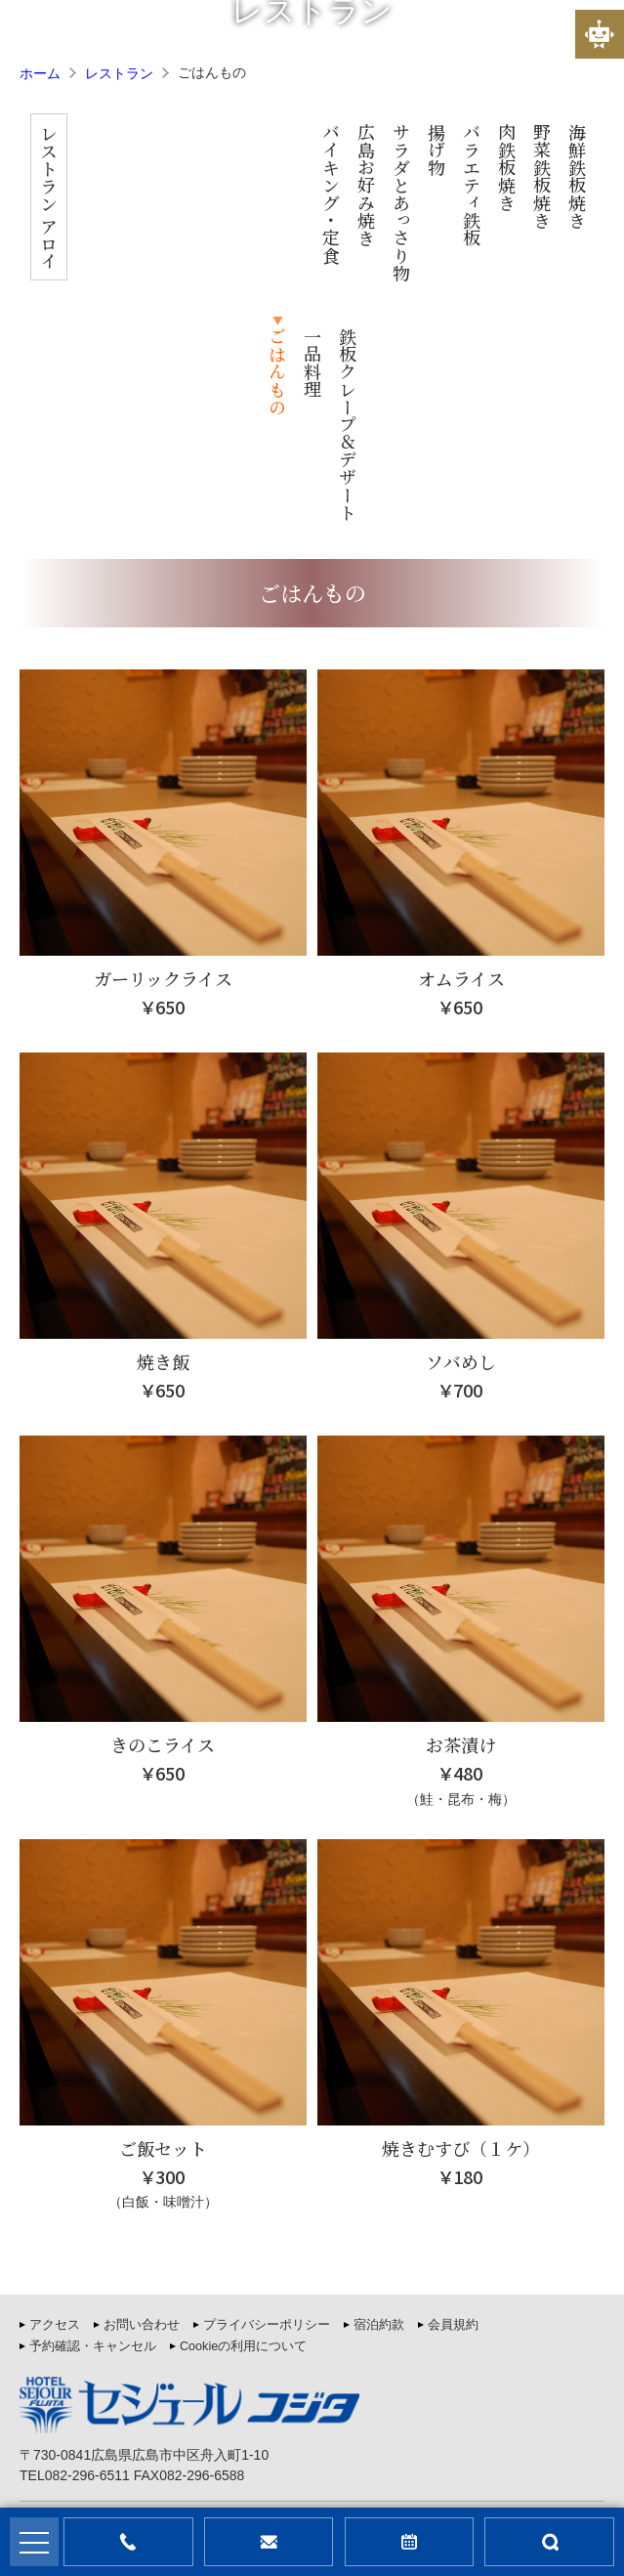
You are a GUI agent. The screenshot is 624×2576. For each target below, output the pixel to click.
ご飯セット (163, 1943)
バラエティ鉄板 (296, 184)
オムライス (461, 774)
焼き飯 (163, 1157)
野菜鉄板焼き (366, 176)
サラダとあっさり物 (225, 202)
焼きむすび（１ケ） (461, 1943)
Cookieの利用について (243, 2142)
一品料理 (471, 158)
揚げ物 (260, 149)
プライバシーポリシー (266, 2120)
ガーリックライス (163, 774)
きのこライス (162, 1540)
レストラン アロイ (119, 197)
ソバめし (461, 1157)
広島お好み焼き (190, 184)
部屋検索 (549, 2541)
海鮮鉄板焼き (401, 176)
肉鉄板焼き (331, 167)
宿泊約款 (379, 2120)
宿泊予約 (410, 2541)
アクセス (54, 2120)
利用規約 (458, 2439)
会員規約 (453, 2120)
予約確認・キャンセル (92, 2142)
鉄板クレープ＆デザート (507, 220)
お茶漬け (461, 1540)
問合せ (269, 2541)
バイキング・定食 (155, 193)
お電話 (128, 2541)
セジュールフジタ (258, 2483)
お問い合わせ (142, 2120)
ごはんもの (436, 167)
